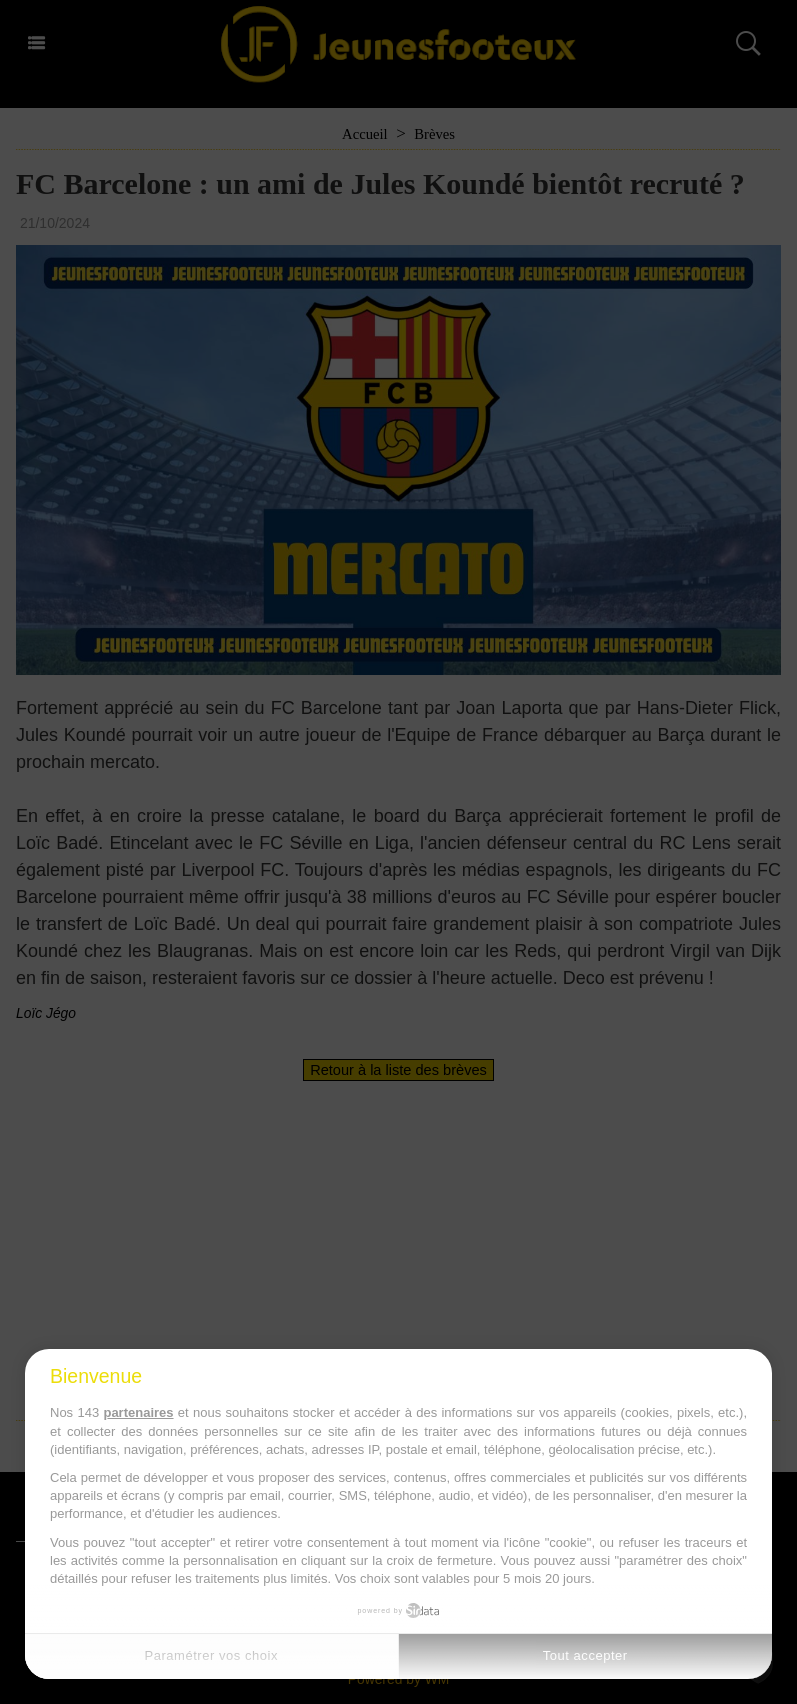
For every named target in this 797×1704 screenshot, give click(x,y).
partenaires (138, 1412)
